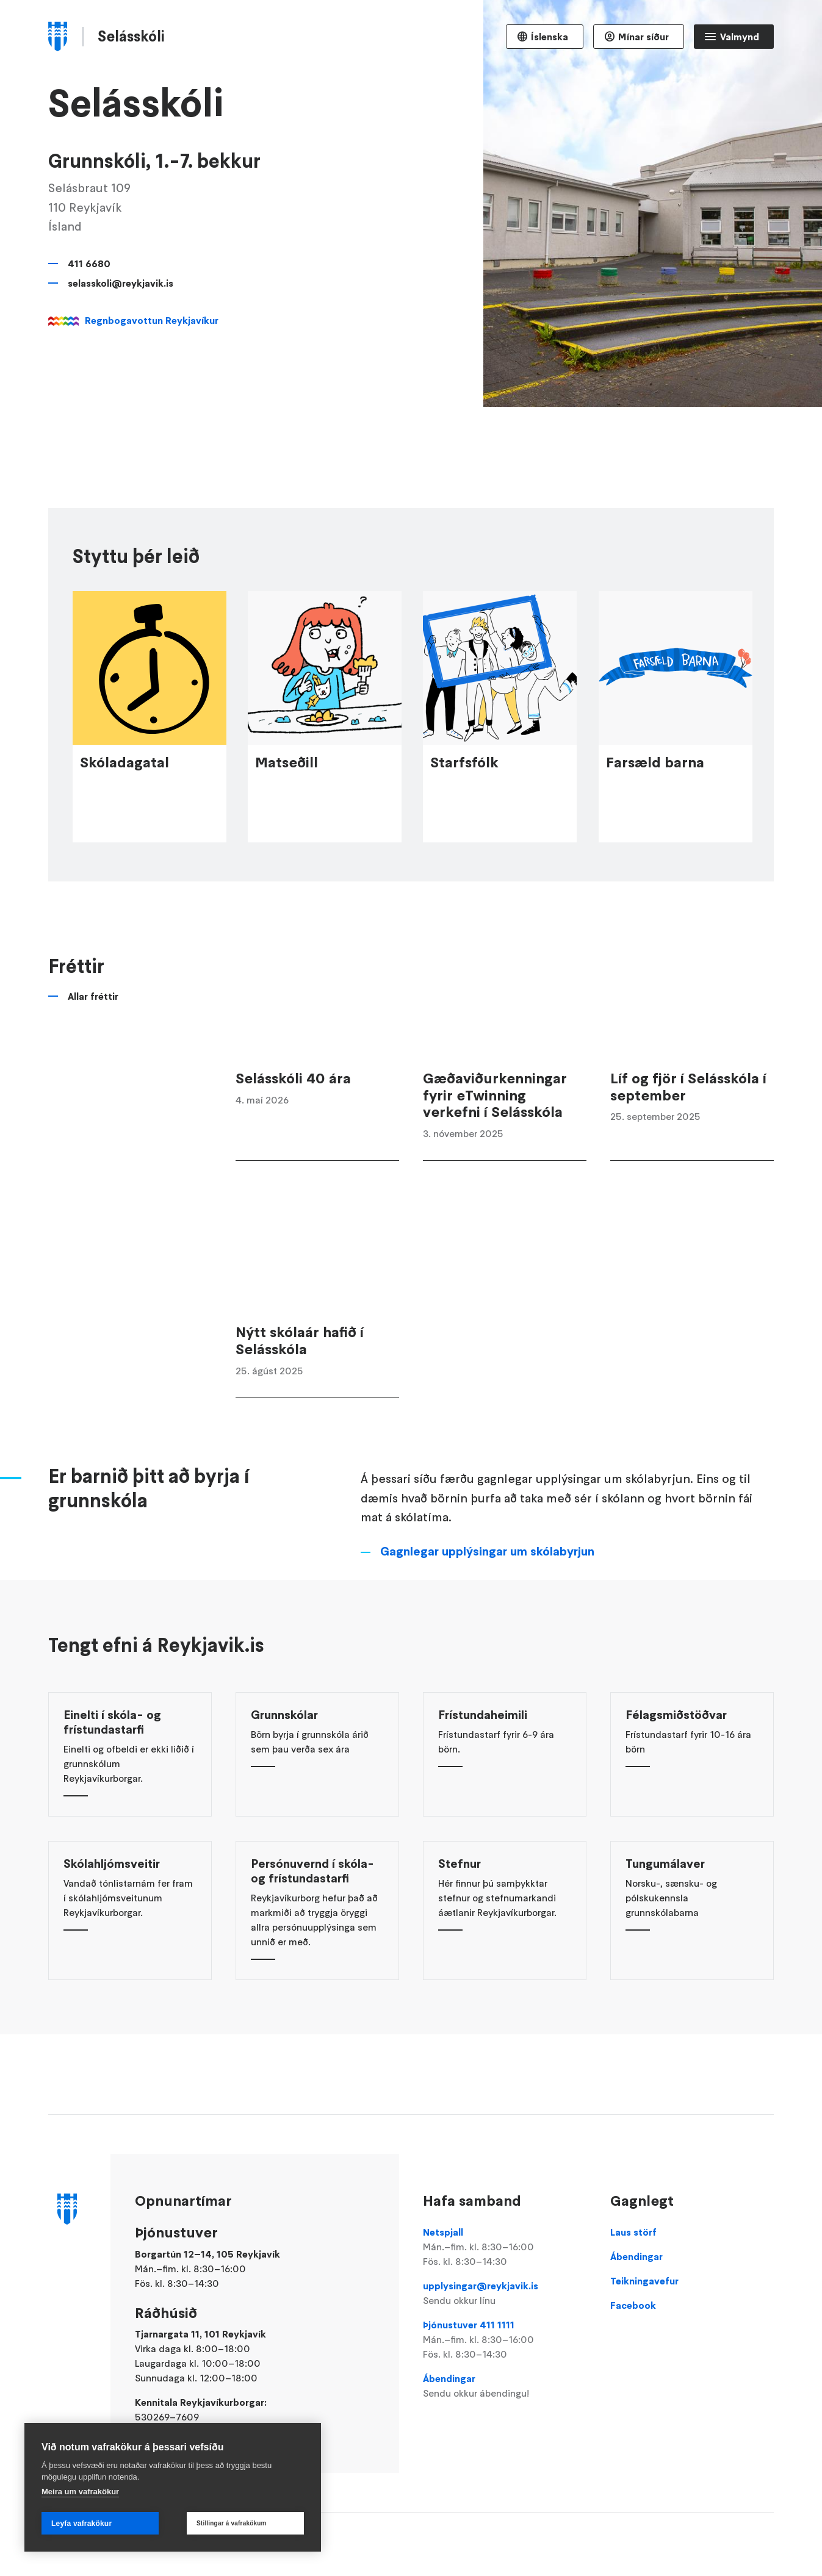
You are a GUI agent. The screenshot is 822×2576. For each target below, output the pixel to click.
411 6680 (89, 263)
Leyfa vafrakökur (81, 2523)
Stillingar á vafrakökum (231, 2523)
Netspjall (504, 2247)
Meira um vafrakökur (80, 2491)
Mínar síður (643, 36)
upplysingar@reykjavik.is (504, 2294)
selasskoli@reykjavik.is (120, 283)
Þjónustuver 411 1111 (504, 2340)
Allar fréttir (93, 1057)
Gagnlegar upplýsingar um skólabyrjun (487, 1612)
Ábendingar (504, 2386)
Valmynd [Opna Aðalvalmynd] (739, 36)
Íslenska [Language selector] (549, 36)
